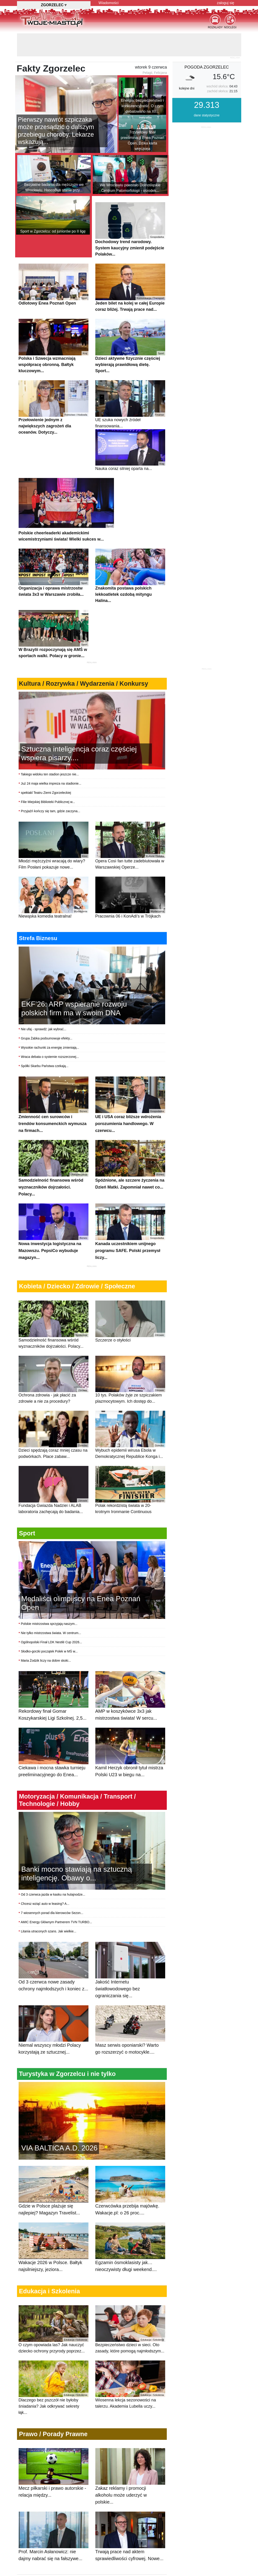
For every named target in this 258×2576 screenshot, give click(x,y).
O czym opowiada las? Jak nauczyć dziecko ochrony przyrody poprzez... (53, 2329)
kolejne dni (186, 88)
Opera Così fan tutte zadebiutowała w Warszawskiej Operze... (130, 846)
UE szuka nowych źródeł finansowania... (130, 404)
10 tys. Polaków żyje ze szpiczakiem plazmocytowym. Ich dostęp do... (130, 1380)
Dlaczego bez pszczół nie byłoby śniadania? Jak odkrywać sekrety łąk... (53, 2387)
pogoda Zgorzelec (206, 67)
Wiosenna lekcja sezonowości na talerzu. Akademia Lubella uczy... (130, 2384)
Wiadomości (109, 3)
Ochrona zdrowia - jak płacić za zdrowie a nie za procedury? (53, 1380)
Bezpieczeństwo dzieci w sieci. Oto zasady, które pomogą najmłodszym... (130, 2329)
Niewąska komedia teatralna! (53, 897)
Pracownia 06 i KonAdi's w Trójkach (130, 897)
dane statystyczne (206, 115)
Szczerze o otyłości (130, 1321)
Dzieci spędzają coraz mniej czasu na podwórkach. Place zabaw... (53, 1435)
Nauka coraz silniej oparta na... (130, 450)
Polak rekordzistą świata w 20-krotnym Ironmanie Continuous (130, 1490)
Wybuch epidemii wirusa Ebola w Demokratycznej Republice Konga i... (130, 1435)
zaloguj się (225, 3)
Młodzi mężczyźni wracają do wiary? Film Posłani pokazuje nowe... (53, 846)
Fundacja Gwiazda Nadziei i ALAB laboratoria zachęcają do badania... (53, 1490)
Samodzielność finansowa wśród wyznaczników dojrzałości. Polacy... (53, 1325)
